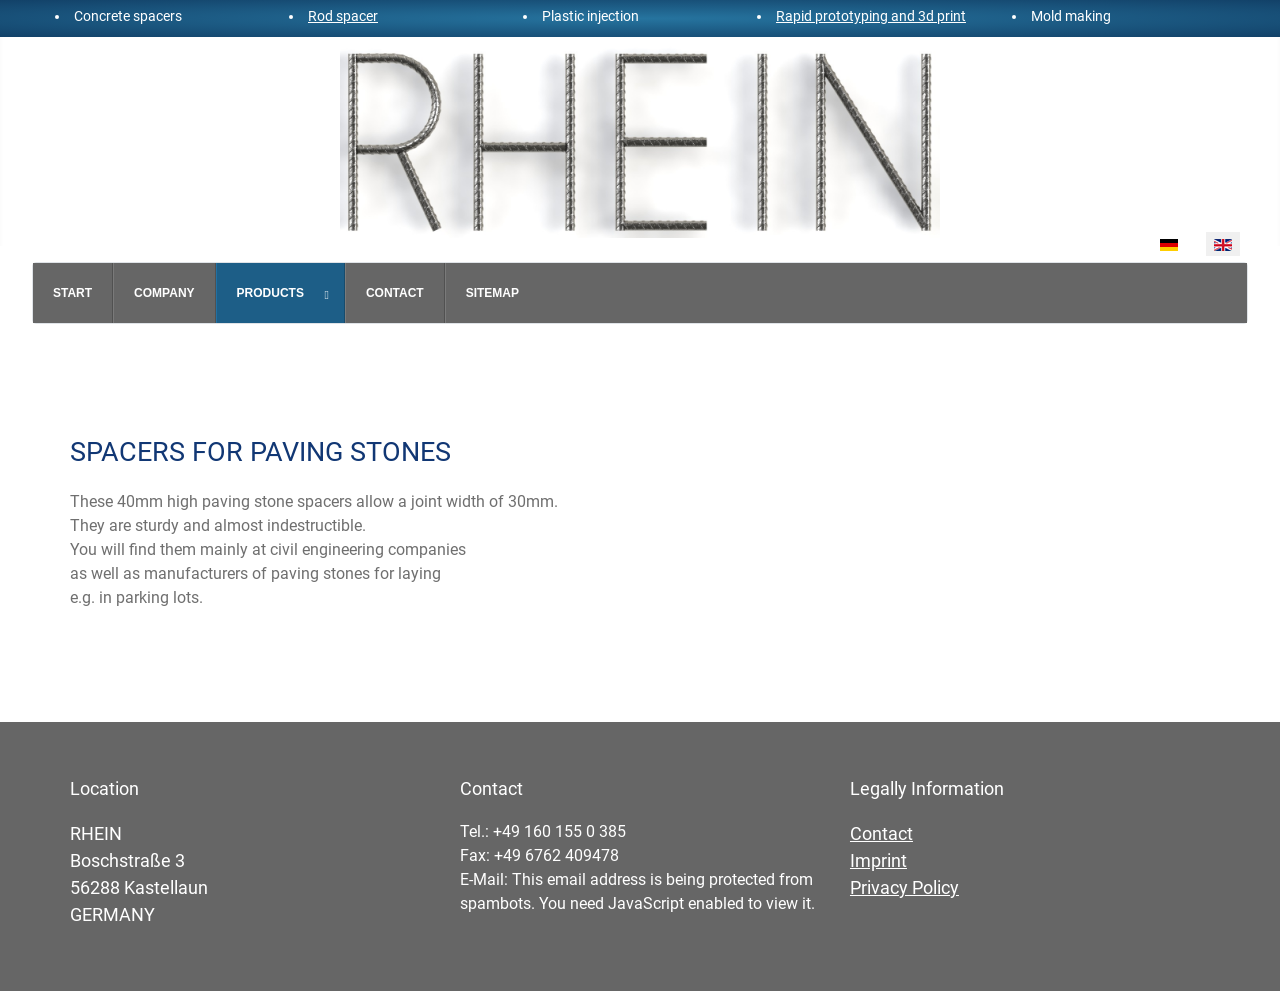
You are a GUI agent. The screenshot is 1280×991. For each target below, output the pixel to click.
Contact (881, 833)
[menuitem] (73, 293)
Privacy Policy (904, 887)
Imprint (878, 860)
